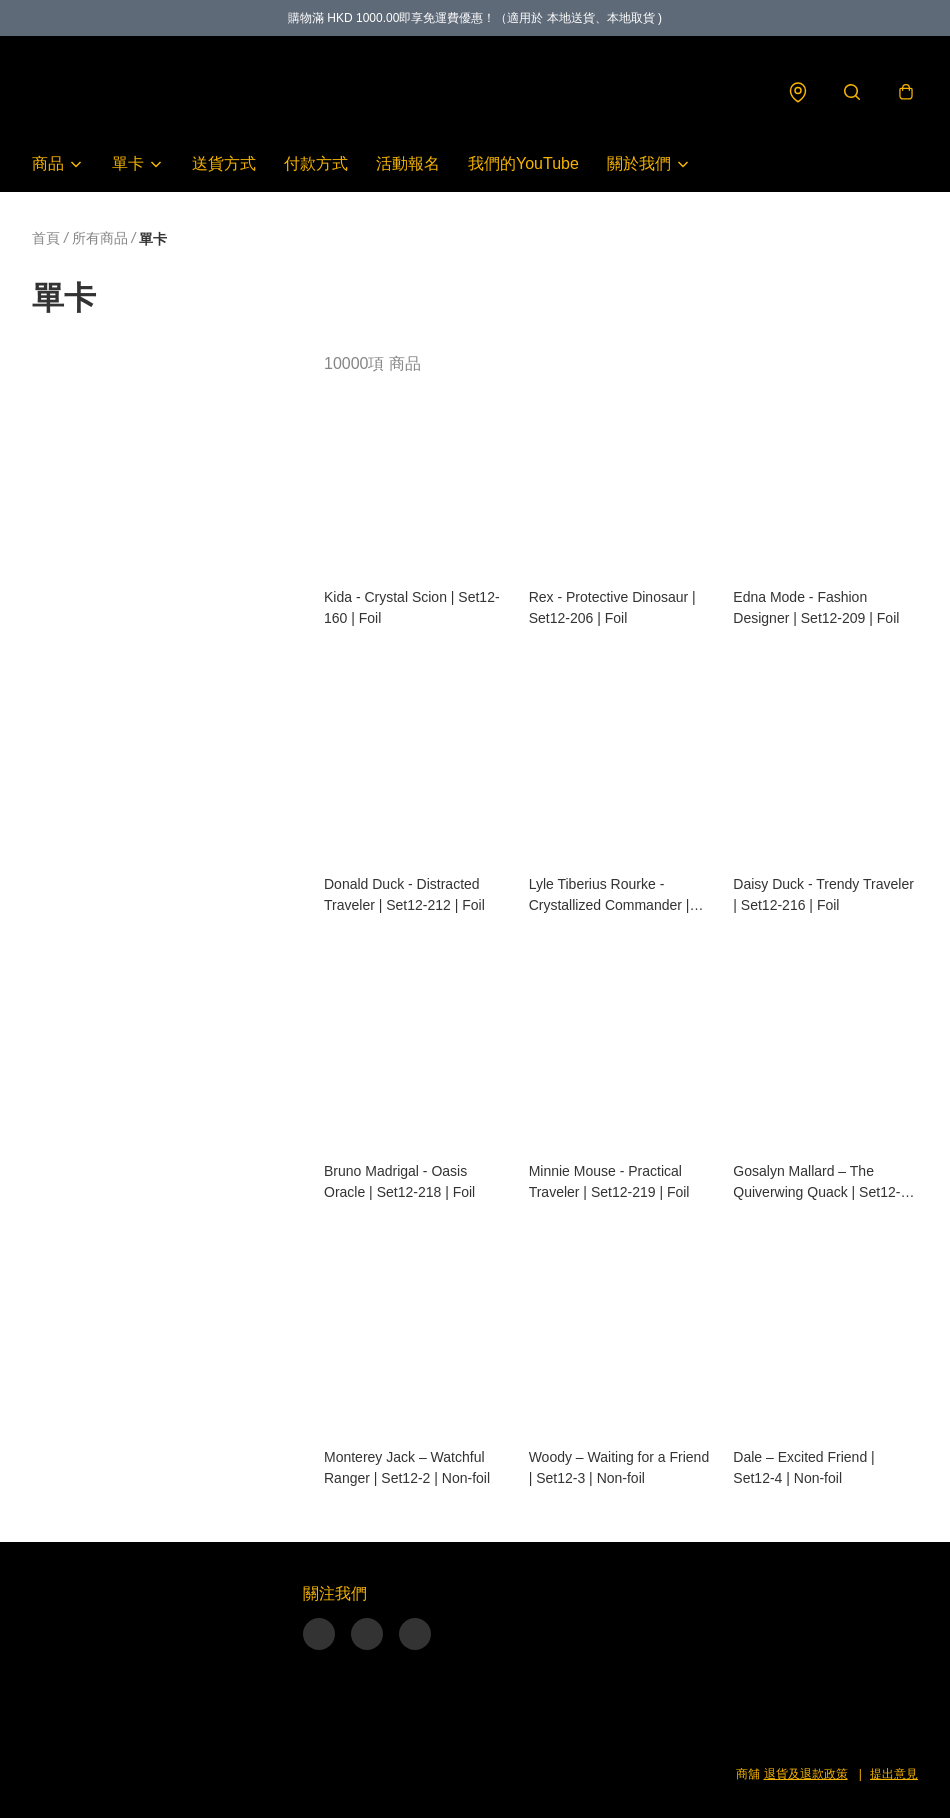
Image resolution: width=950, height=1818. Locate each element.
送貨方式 (224, 163)
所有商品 (100, 238)
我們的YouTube (523, 163)
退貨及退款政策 (806, 1774)
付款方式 (316, 163)
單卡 (128, 163)
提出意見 (894, 1774)
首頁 (46, 238)
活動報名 (408, 163)
